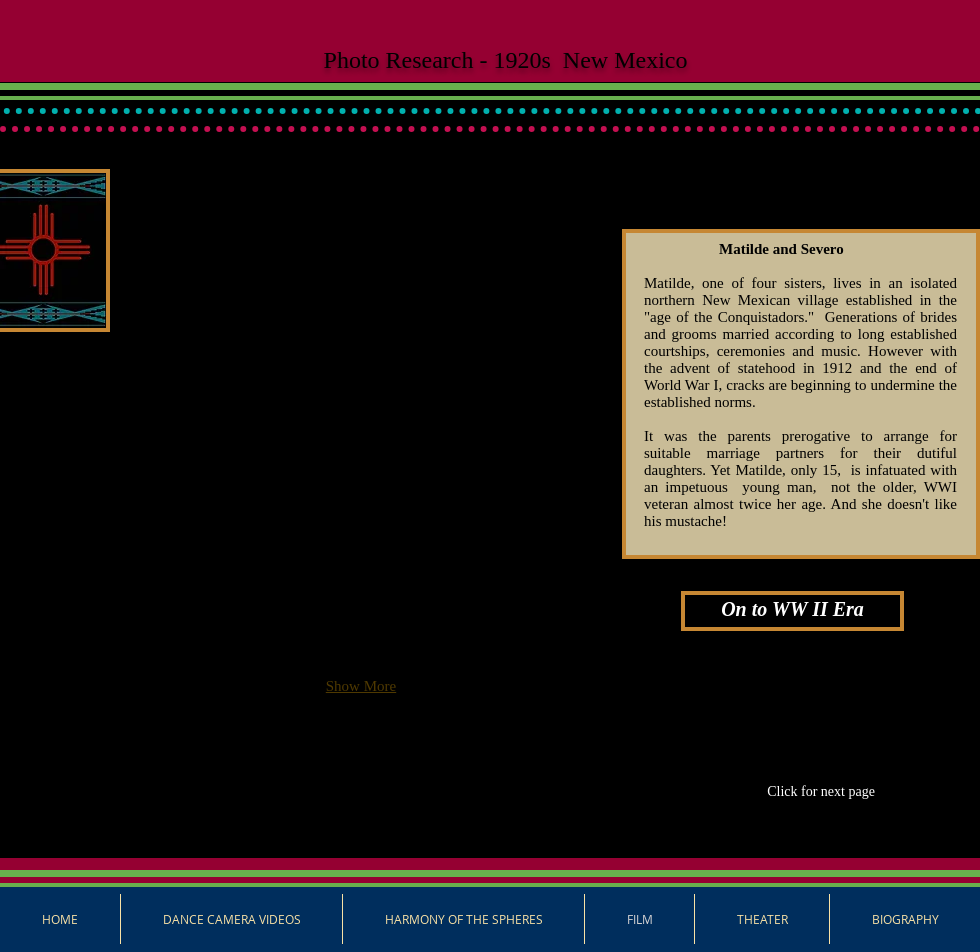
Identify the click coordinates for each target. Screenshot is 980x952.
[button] (207, 279)
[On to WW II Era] (792, 611)
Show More (361, 686)
